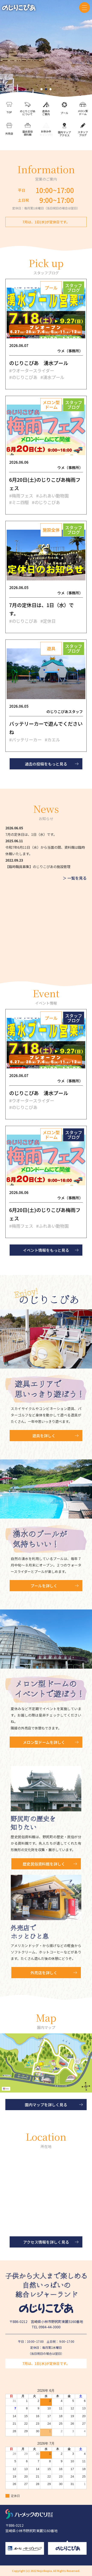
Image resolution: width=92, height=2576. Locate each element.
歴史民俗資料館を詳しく (44, 1864)
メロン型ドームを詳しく (44, 1742)
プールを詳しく (43, 1585)
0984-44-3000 (50, 2326)
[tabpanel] (46, 48)
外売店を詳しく (43, 1972)
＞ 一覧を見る (75, 878)
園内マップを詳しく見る (46, 2104)
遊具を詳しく (43, 1435)
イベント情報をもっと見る (46, 1250)
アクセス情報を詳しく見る (46, 2242)
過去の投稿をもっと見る (46, 764)
